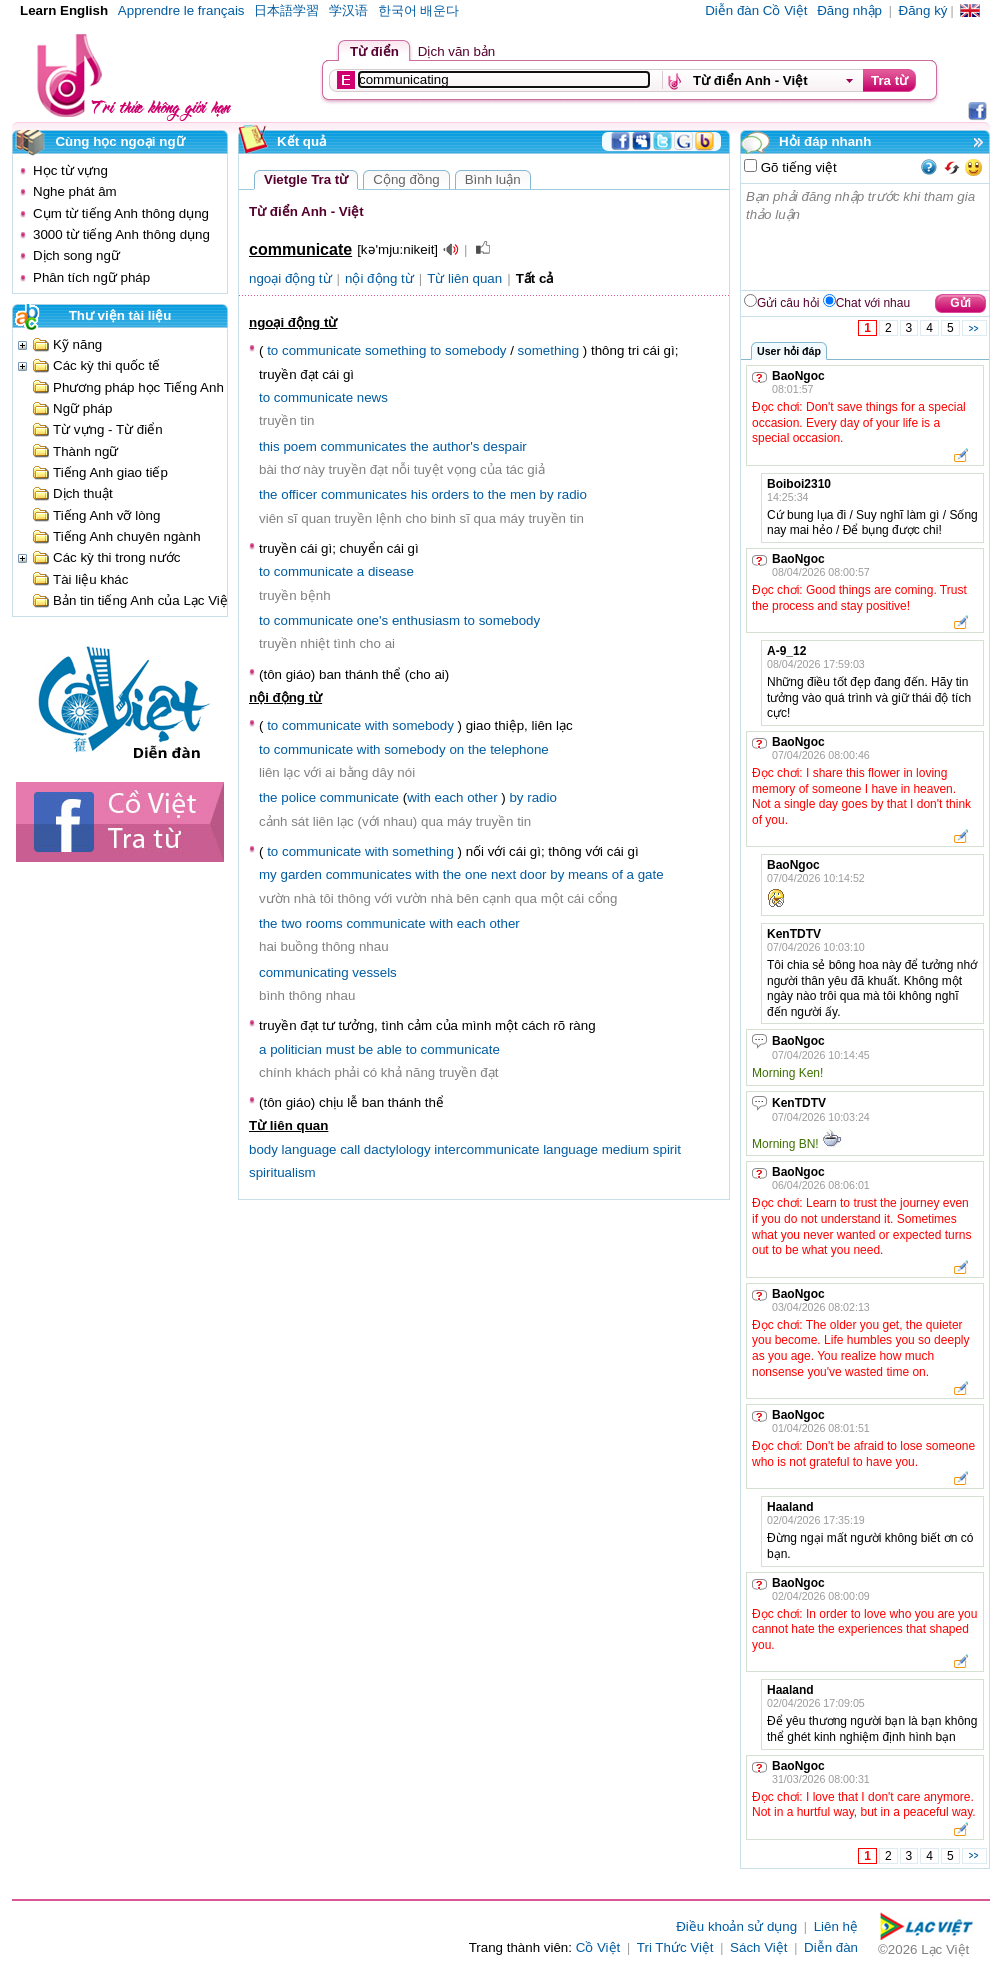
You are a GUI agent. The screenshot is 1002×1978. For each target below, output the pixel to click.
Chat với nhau (873, 303)
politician (296, 1049)
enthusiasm (426, 620)
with (377, 725)
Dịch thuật (83, 493)
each (471, 923)
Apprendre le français (181, 10)
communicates (364, 446)
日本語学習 (286, 10)
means (588, 874)
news (372, 397)
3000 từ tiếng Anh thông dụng (121, 234)
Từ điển (374, 51)
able (389, 1049)
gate (651, 874)
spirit (667, 1149)
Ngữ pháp (82, 408)
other (504, 923)
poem (299, 446)
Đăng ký (923, 10)
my (268, 874)
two (291, 923)
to (272, 350)
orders (450, 494)
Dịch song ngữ (76, 255)
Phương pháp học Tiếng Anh (138, 387)
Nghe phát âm (75, 191)
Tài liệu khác (90, 579)
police (298, 797)
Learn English (64, 10)
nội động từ (379, 278)
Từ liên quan (464, 278)
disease (391, 571)
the (419, 446)
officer (299, 494)
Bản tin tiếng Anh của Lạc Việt (142, 600)
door (533, 874)
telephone (519, 749)
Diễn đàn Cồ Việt (756, 10)
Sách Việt (758, 1947)
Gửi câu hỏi (788, 303)
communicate (321, 350)
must (340, 1049)
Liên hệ (836, 1926)
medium (625, 1149)
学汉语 (348, 10)
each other (466, 797)
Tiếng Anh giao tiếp (110, 472)
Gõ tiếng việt (797, 167)
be (365, 1049)
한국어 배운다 (419, 10)
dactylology (397, 1149)
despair (505, 446)
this (269, 446)
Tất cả (535, 278)
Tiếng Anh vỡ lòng (106, 515)
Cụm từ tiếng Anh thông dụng (121, 213)
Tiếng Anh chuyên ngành (127, 536)
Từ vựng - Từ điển (108, 429)
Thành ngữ (85, 451)
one (476, 874)
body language (292, 1149)
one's (372, 620)
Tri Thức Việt (675, 1947)
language (570, 1149)
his (419, 494)
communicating (304, 972)
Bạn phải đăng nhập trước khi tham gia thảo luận (866, 237)
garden (301, 874)
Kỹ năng (77, 344)
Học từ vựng (70, 170)
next (503, 874)
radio (572, 494)
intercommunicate (486, 1149)
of (617, 874)
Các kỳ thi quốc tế (106, 365)
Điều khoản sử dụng (736, 1926)
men (523, 494)
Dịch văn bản (456, 51)
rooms (324, 923)
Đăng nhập (849, 10)
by (547, 494)
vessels (374, 972)
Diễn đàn (831, 1947)
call (350, 1149)
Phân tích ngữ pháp (91, 277)
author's (455, 446)
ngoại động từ (290, 278)
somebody (476, 350)
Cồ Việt (598, 1947)
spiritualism (282, 1172)
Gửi (960, 303)
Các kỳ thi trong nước (116, 557)
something (396, 350)
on (456, 749)
